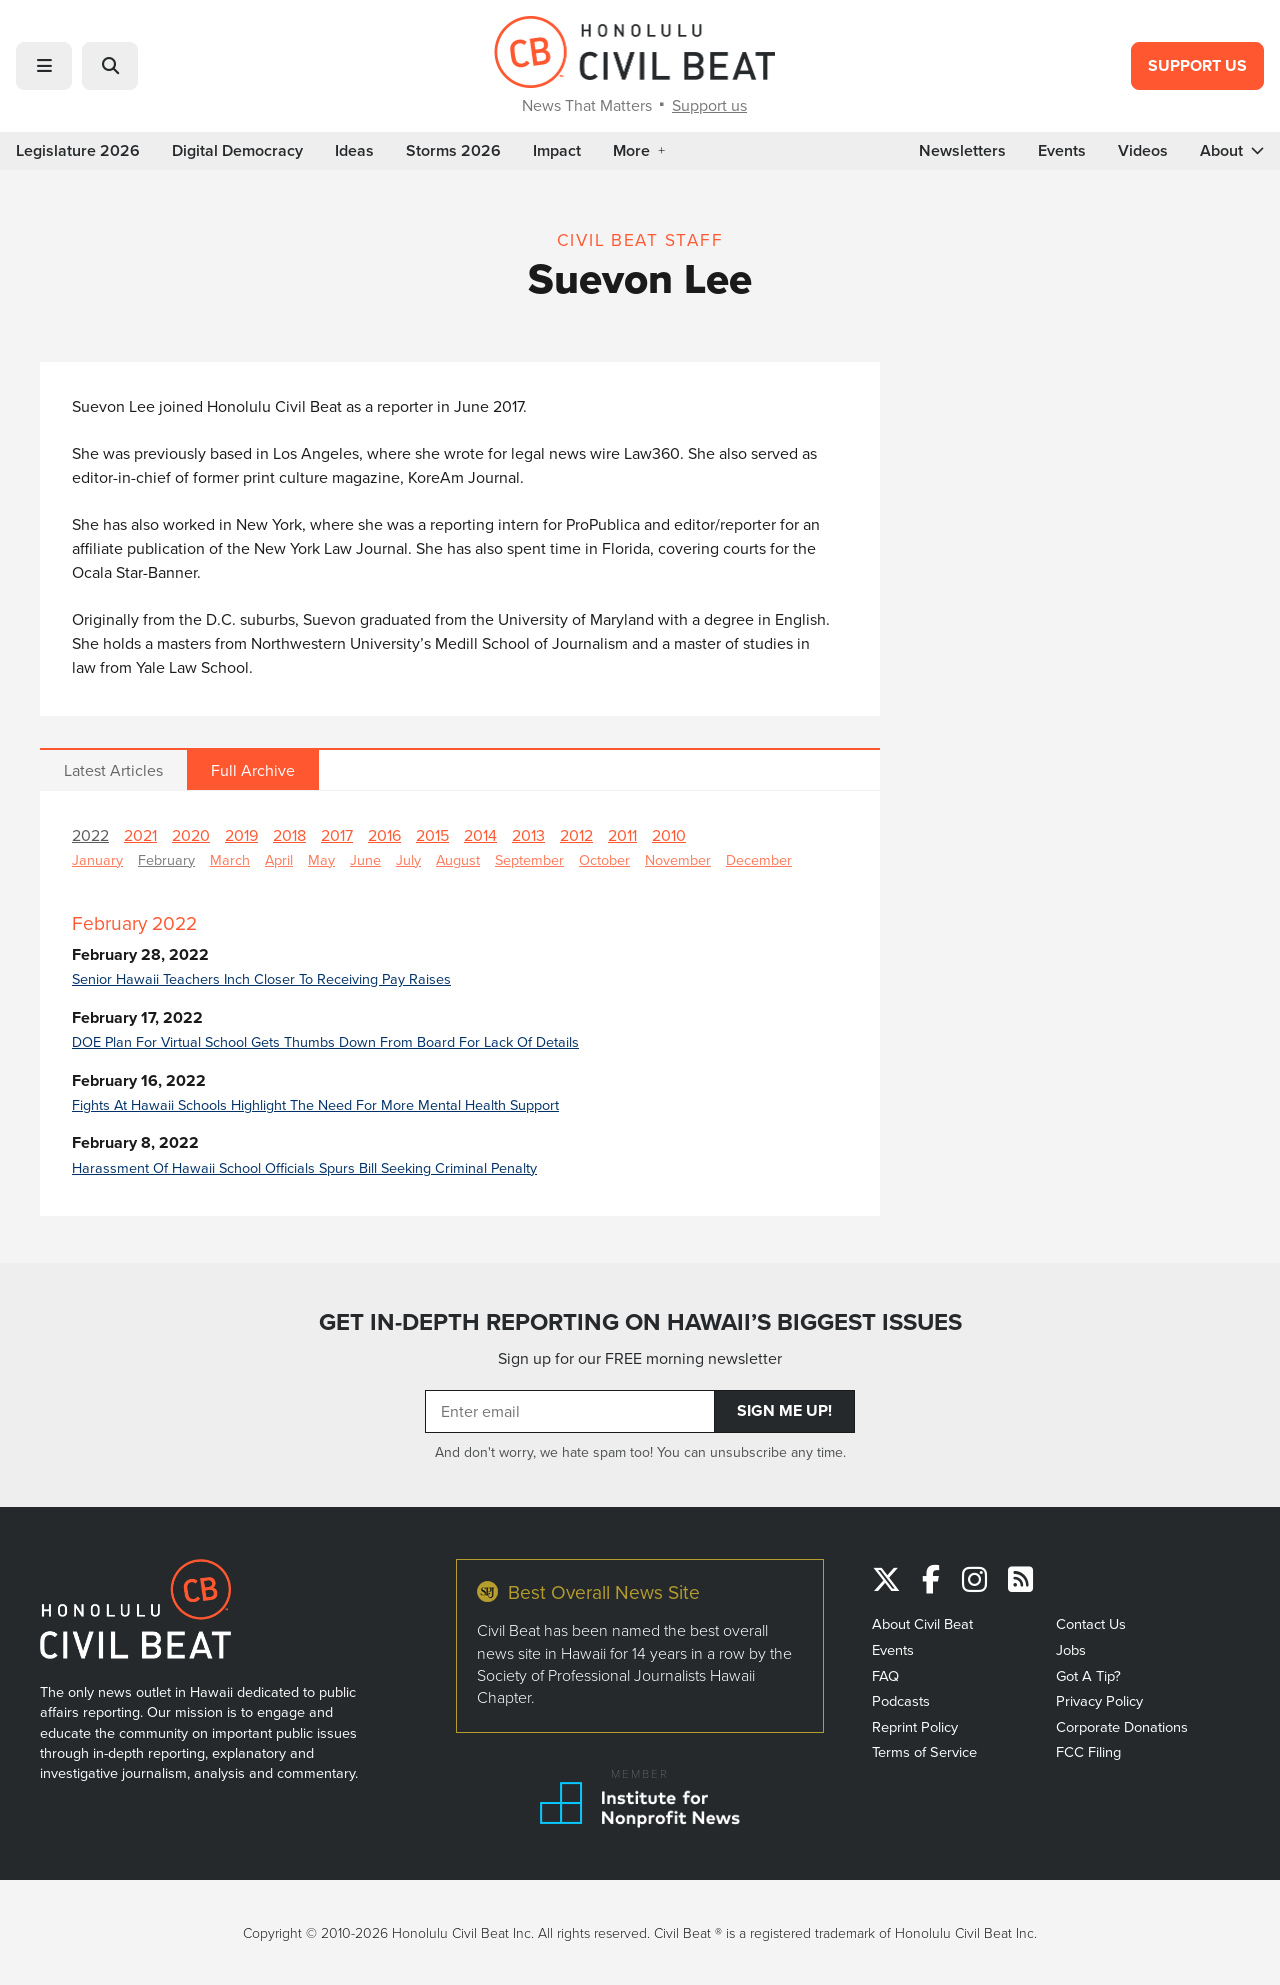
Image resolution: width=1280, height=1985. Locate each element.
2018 (289, 835)
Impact (557, 151)
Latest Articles (113, 770)
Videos (1143, 151)
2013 (528, 835)
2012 (576, 835)
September (529, 859)
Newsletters (962, 151)
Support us (709, 105)
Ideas (354, 151)
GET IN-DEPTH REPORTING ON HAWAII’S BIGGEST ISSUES (640, 1322)
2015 (432, 835)
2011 (622, 835)
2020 (191, 835)
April (279, 859)
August (458, 859)
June (365, 859)
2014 (480, 835)
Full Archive (253, 770)
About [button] (1232, 151)
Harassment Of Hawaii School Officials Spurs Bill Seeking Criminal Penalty (304, 1167)
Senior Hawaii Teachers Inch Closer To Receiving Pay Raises (261, 978)
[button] (44, 66)
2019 (241, 835)
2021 (140, 835)
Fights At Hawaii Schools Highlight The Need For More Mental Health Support (315, 1104)
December (759, 859)
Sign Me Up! (784, 1410)
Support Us (1197, 65)
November (678, 859)
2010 (669, 835)
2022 (90, 835)
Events (1062, 151)
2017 (337, 835)
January (97, 859)
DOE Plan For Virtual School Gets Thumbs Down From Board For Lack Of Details (325, 1041)
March (230, 859)
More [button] (639, 151)
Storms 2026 (453, 151)
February (166, 859)
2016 (384, 835)
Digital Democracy (237, 151)
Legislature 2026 (78, 151)
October (604, 859)
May (321, 859)
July (408, 859)
